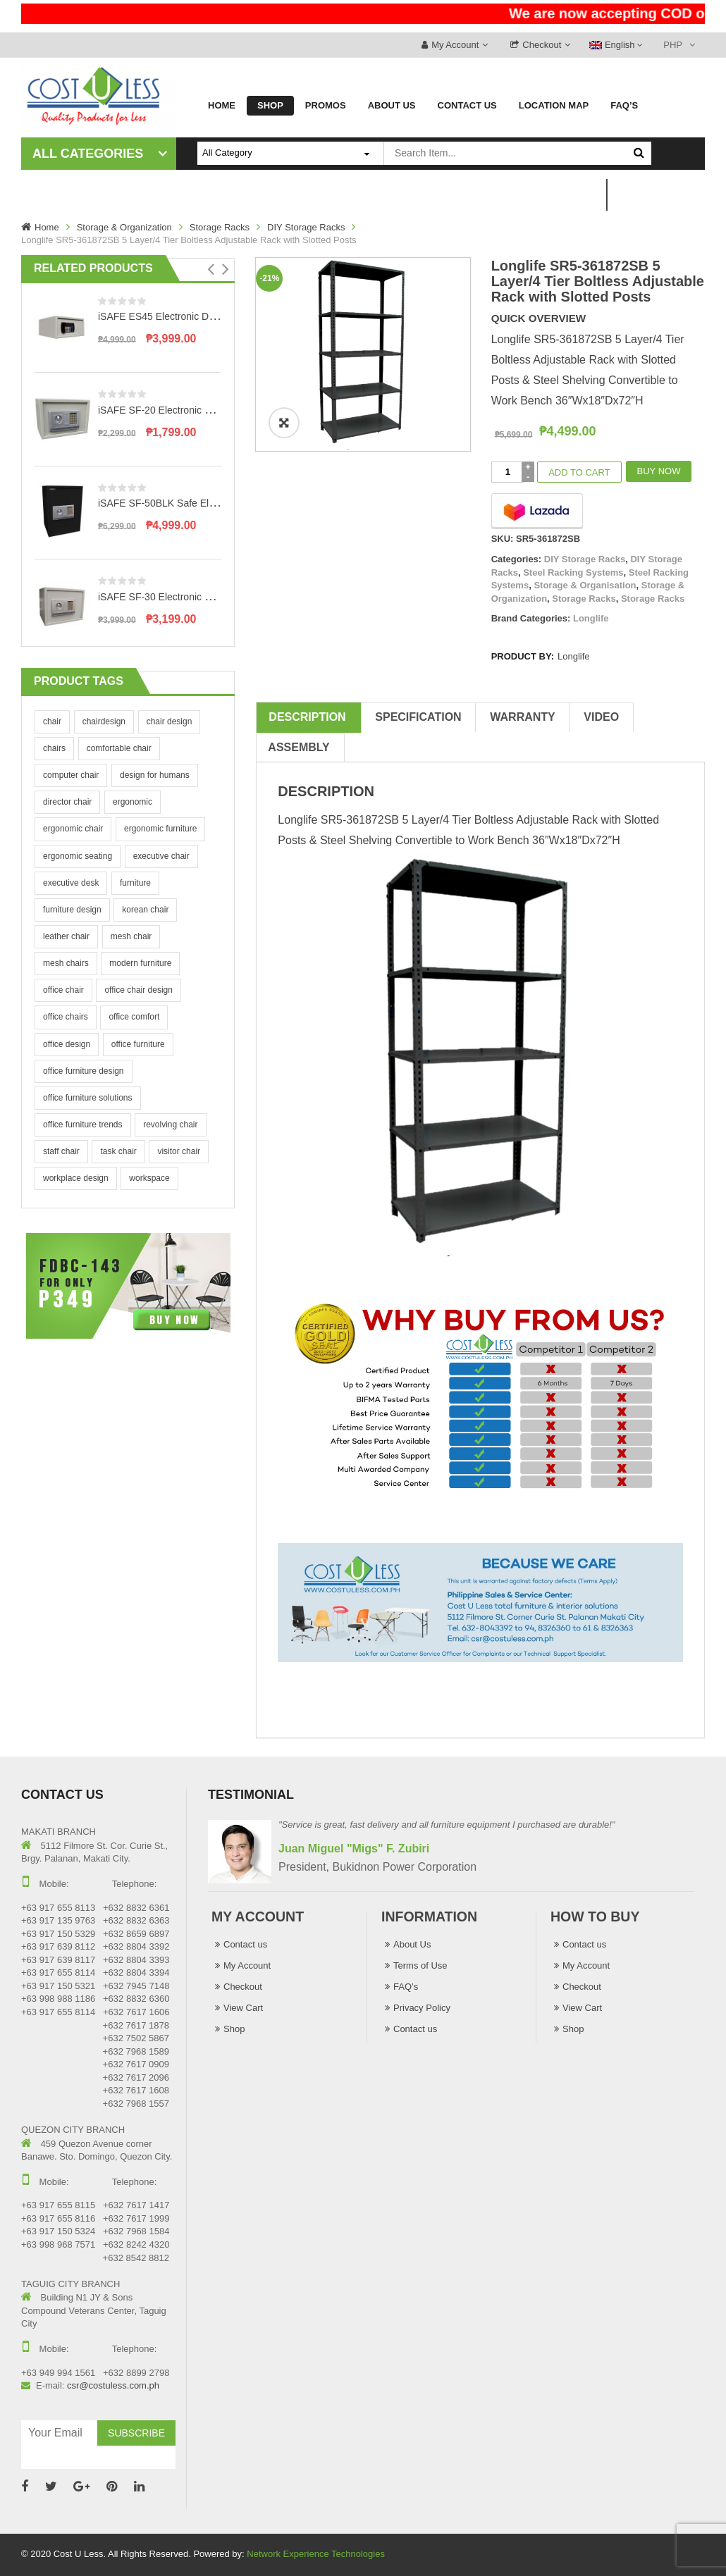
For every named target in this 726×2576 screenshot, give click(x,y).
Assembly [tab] (298, 747)
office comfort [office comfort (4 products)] (134, 1017)
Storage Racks (220, 227)
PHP (672, 44)
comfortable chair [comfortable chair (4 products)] (119, 748)
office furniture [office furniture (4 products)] (138, 1044)
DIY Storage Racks (306, 227)
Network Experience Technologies (316, 2554)
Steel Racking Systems (573, 572)
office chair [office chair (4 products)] (63, 990)
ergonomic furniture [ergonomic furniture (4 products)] (160, 829)
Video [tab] (601, 717)
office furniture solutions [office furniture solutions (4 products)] (88, 1098)
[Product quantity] (507, 472)
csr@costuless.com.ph (113, 2385)
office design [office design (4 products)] (66, 1044)
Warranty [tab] (522, 717)
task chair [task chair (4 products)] (118, 1151)
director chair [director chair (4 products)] (67, 802)
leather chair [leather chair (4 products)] (66, 936)
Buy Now (659, 471)
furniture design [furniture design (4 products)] (72, 910)
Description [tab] (307, 717)
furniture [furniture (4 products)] (135, 883)
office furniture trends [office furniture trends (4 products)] (83, 1124)
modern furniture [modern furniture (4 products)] (140, 963)
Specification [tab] (418, 717)
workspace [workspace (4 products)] (149, 1178)
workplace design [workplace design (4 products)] (76, 1178)
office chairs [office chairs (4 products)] (65, 1017)
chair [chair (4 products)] (52, 721)
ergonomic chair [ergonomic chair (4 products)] (73, 829)
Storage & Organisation (585, 585)
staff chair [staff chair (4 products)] (61, 1151)
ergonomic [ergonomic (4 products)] (132, 802)
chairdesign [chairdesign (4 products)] (103, 721)
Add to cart (579, 472)
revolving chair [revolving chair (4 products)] (170, 1124)
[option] (363, 354)
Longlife (591, 618)
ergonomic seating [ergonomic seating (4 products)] (77, 856)
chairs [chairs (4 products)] (54, 748)
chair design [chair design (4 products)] (169, 721)
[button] (211, 269)
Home (47, 227)
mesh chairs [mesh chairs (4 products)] (66, 963)
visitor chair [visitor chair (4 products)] (178, 1151)
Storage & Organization (124, 227)
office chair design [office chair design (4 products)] (138, 990)
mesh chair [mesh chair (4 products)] (131, 936)
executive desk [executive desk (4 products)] (71, 883)
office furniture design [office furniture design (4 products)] (83, 1071)
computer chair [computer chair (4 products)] (71, 775)
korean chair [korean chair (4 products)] (145, 910)
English (613, 44)
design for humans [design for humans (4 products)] (155, 775)
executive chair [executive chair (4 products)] (161, 856)
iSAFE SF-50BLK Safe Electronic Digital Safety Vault (213, 503)
